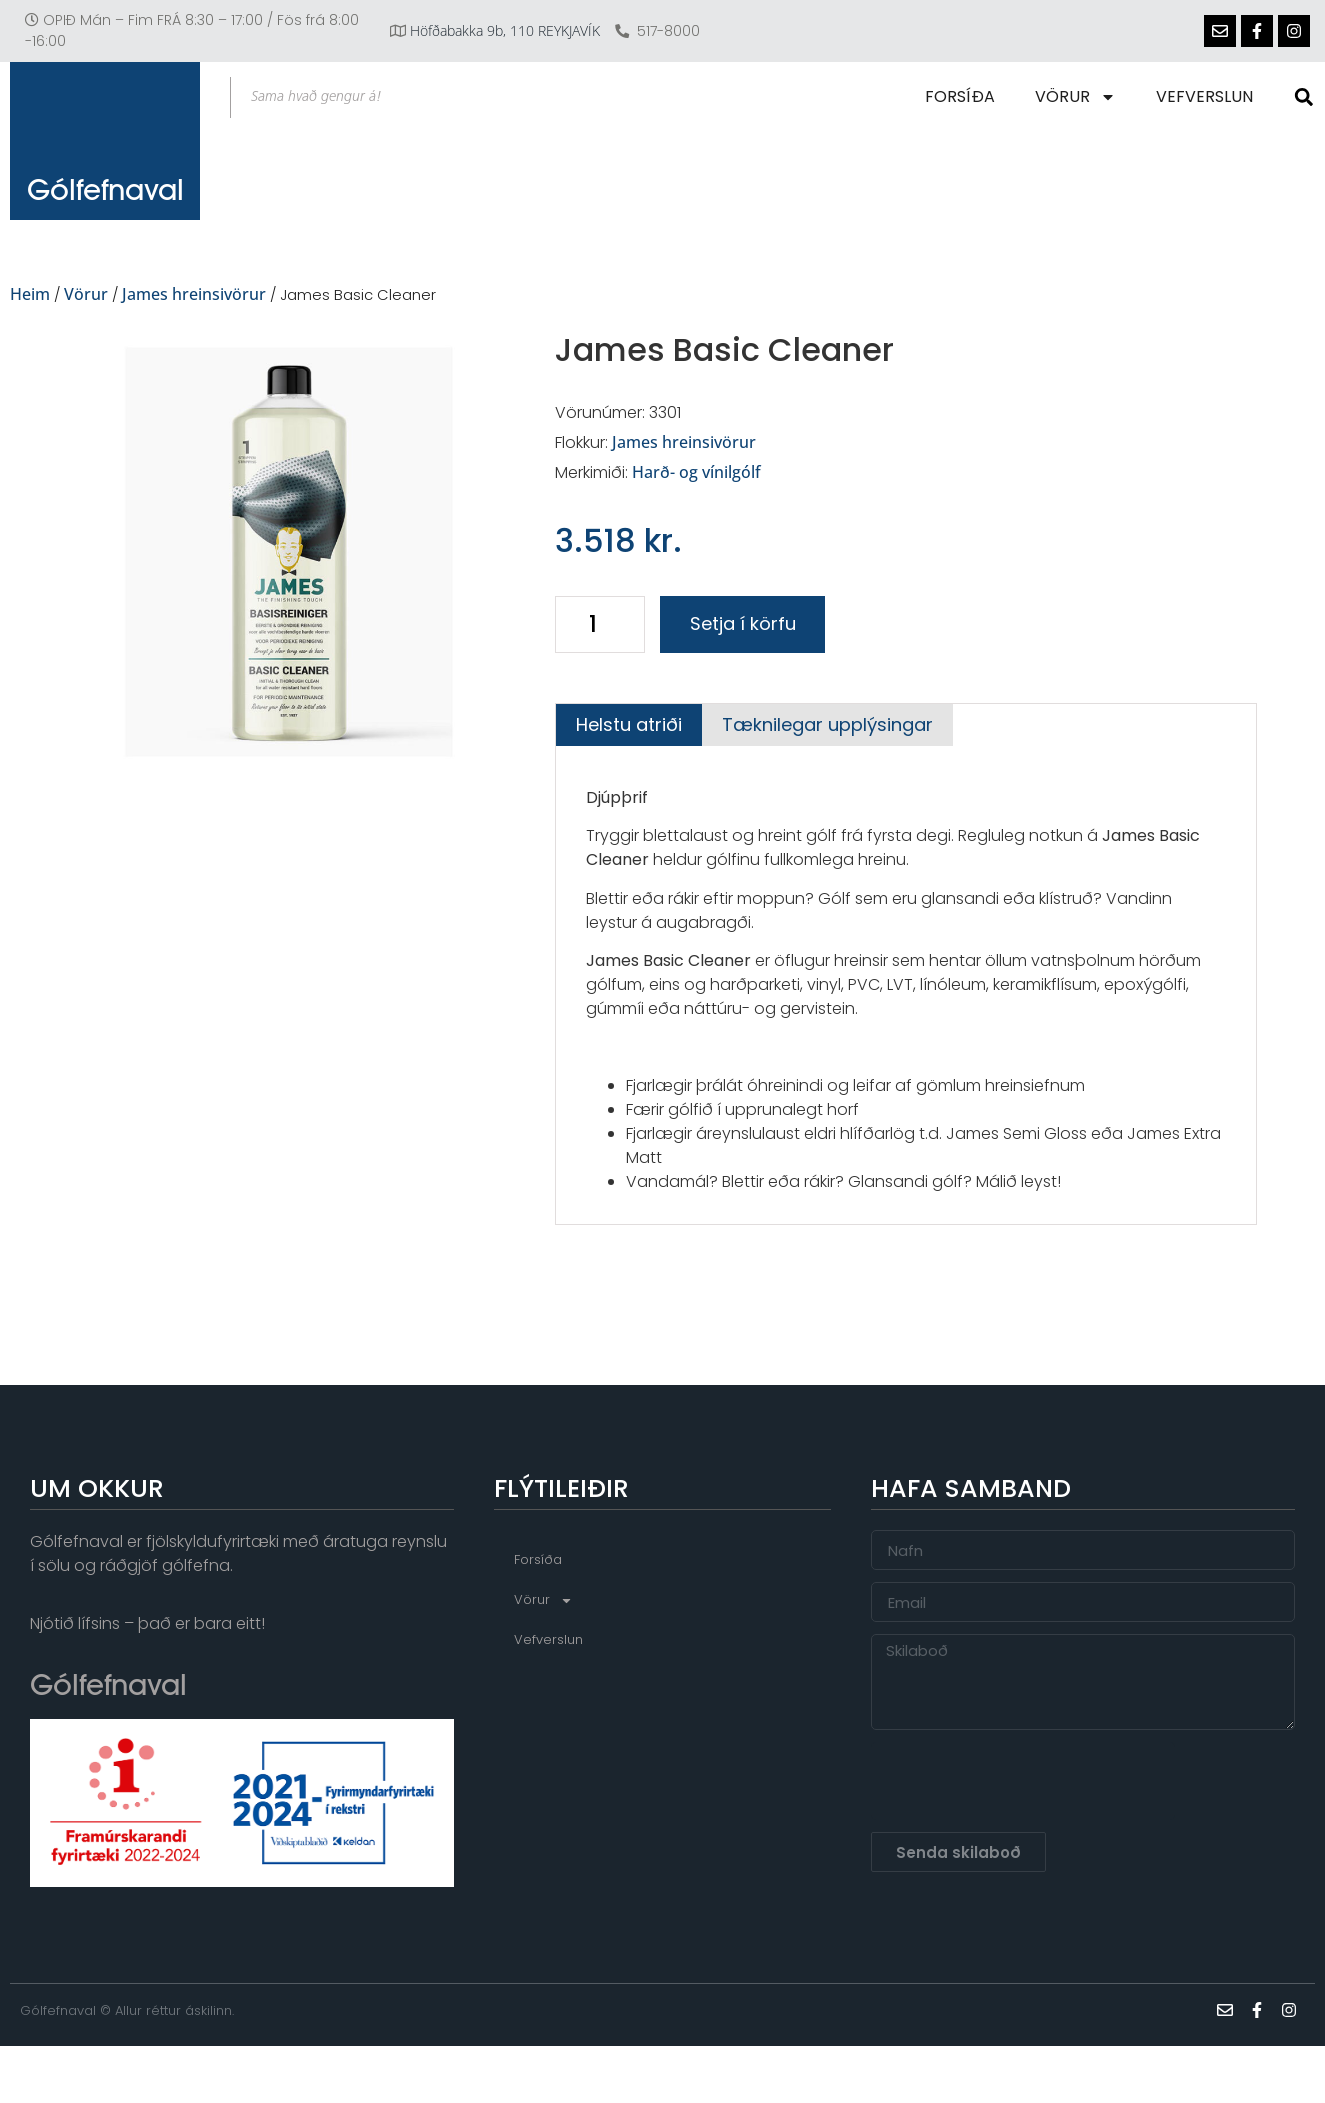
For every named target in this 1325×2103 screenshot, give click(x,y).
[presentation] (1023, 1782)
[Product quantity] (600, 624)
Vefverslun (1208, 96)
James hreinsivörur (194, 294)
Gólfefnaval (105, 215)
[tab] (629, 725)
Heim (30, 294)
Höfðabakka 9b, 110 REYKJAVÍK (505, 30)
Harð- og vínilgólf (696, 472)
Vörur (1079, 97)
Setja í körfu (743, 624)
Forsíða (964, 96)
